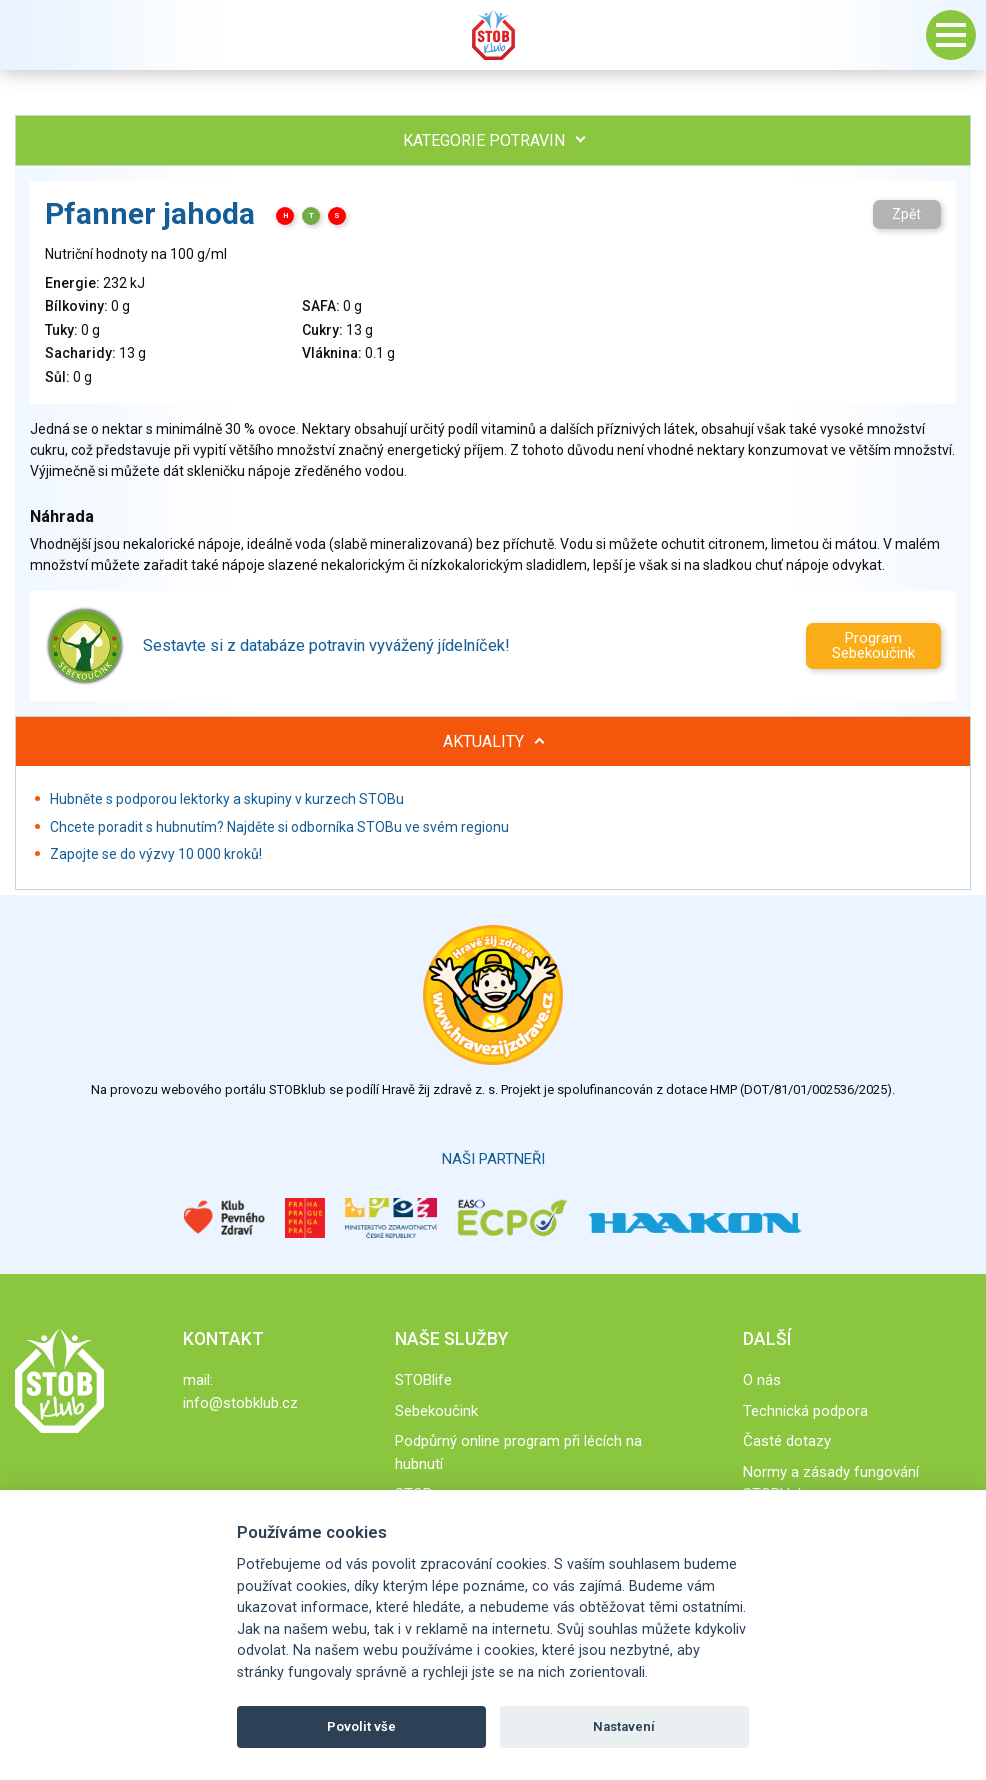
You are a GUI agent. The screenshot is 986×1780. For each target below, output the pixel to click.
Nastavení (624, 1726)
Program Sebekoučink (873, 645)
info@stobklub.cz (240, 1403)
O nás (762, 1380)
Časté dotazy (787, 1441)
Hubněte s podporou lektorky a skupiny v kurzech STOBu (227, 799)
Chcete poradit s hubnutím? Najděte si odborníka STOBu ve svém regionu (279, 827)
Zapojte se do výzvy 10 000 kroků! (156, 854)
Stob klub (493, 35)
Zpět (906, 214)
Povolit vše (361, 1726)
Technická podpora (805, 1411)
